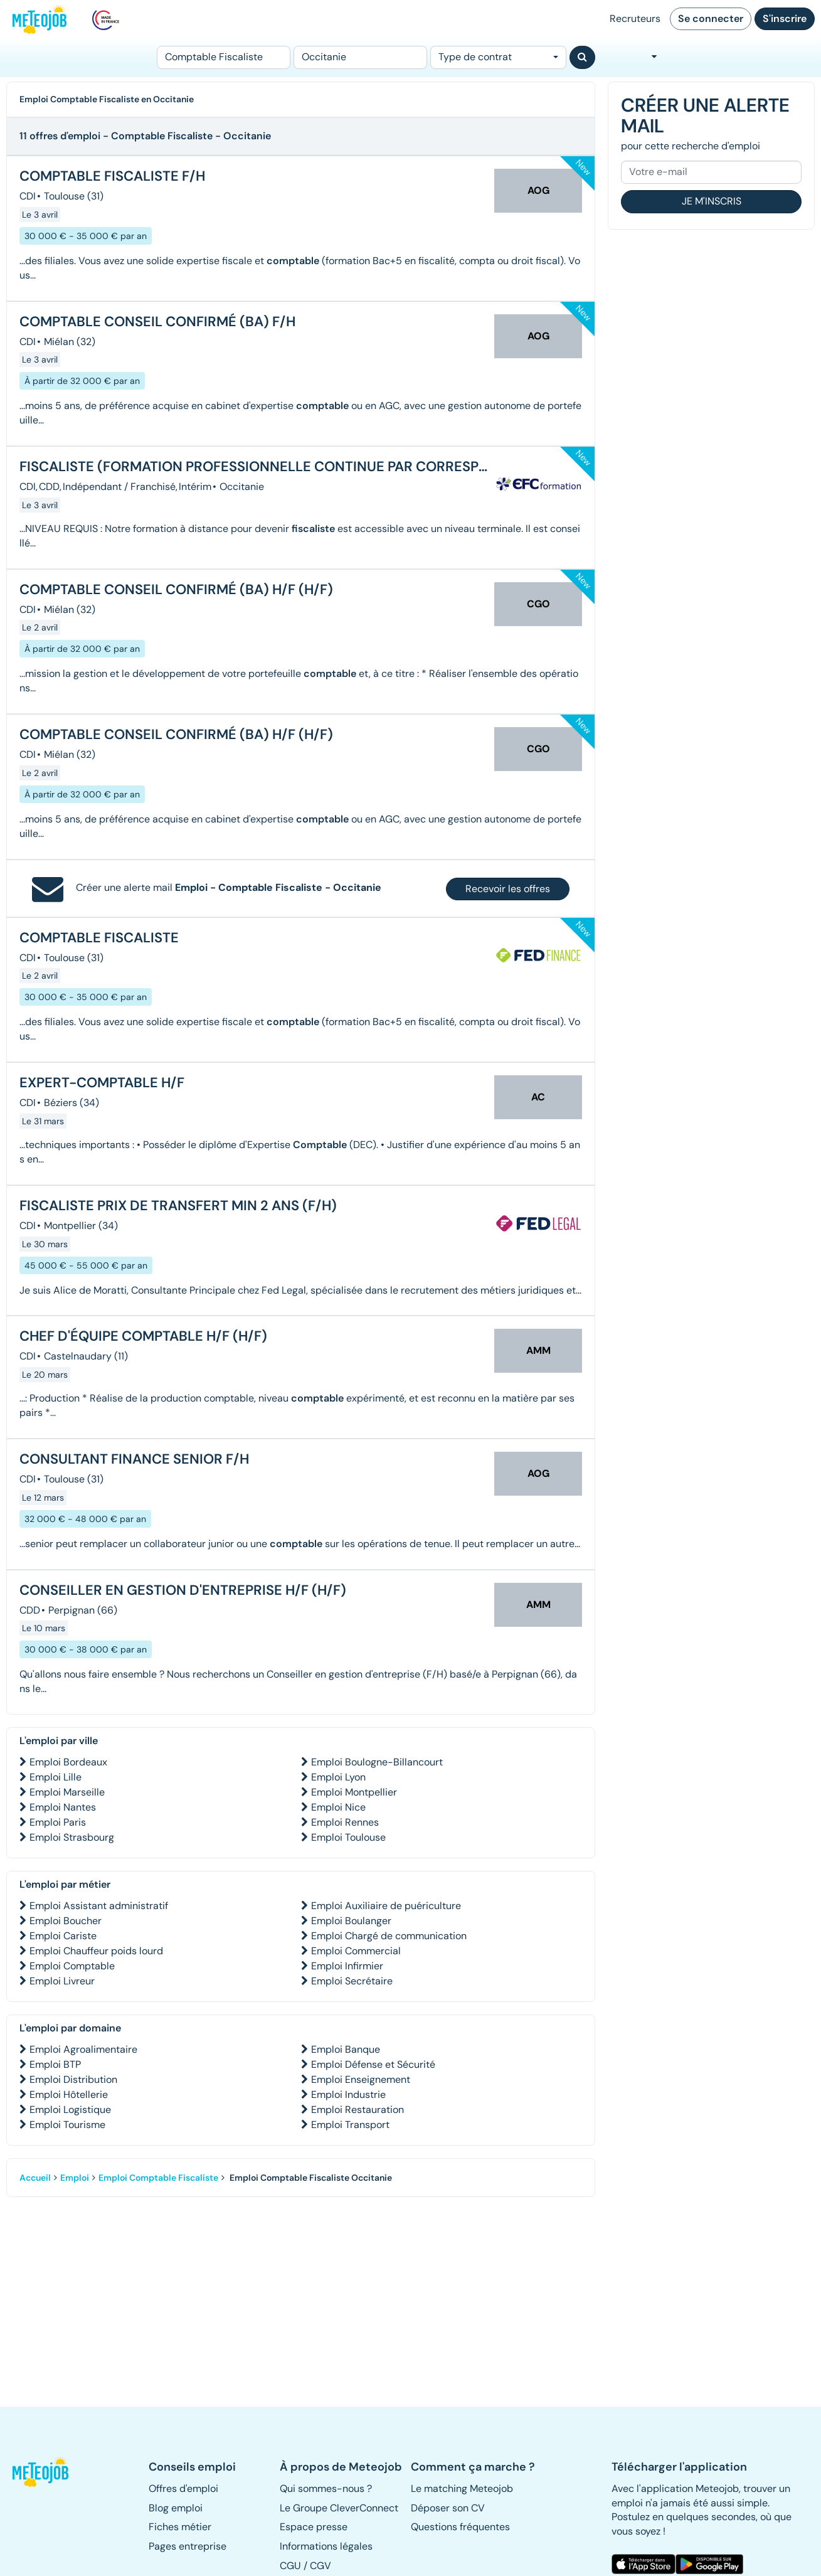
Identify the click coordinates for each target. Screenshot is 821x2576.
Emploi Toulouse (348, 1837)
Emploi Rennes (345, 1822)
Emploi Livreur (62, 1981)
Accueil (35, 2177)
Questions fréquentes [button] (460, 2526)
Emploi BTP (55, 2064)
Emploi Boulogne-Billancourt (377, 1762)
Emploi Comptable (72, 1965)
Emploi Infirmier (347, 1965)
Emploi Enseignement (360, 2079)
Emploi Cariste (63, 1935)
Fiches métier (180, 2526)
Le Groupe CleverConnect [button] (339, 2508)
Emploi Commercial (356, 1950)
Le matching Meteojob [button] (462, 2488)
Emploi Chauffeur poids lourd (96, 1950)
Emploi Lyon (338, 1777)
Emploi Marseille (67, 1792)
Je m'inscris (711, 201)
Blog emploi (176, 2508)
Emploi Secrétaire (352, 1981)
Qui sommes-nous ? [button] (326, 2488)
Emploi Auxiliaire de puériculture (386, 1905)
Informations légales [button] (326, 2546)
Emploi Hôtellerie (68, 2094)
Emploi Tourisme (67, 2124)
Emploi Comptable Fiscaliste (158, 2177)
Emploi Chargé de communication (389, 1935)
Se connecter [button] (710, 18)
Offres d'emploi (183, 2488)
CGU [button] (290, 2565)
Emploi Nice (338, 1807)
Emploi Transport (350, 2124)
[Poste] (223, 57)
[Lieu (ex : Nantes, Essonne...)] (360, 57)
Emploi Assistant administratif (98, 1905)
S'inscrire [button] (785, 18)
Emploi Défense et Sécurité (373, 2064)
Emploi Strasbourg (71, 1837)
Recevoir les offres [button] (507, 888)
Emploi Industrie (348, 2094)
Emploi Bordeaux (68, 1762)
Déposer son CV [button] (448, 2508)
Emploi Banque (345, 2049)
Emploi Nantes (62, 1807)
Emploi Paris (57, 1822)
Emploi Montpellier (354, 1792)
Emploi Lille (55, 1777)
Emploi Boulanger (351, 1920)
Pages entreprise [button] (187, 2546)
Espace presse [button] (313, 2526)
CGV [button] (320, 2565)
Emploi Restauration (357, 2109)
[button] (42, 2472)
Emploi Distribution (73, 2079)
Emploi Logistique (70, 2109)
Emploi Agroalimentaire (83, 2049)
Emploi (74, 2177)
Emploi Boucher (65, 1920)
